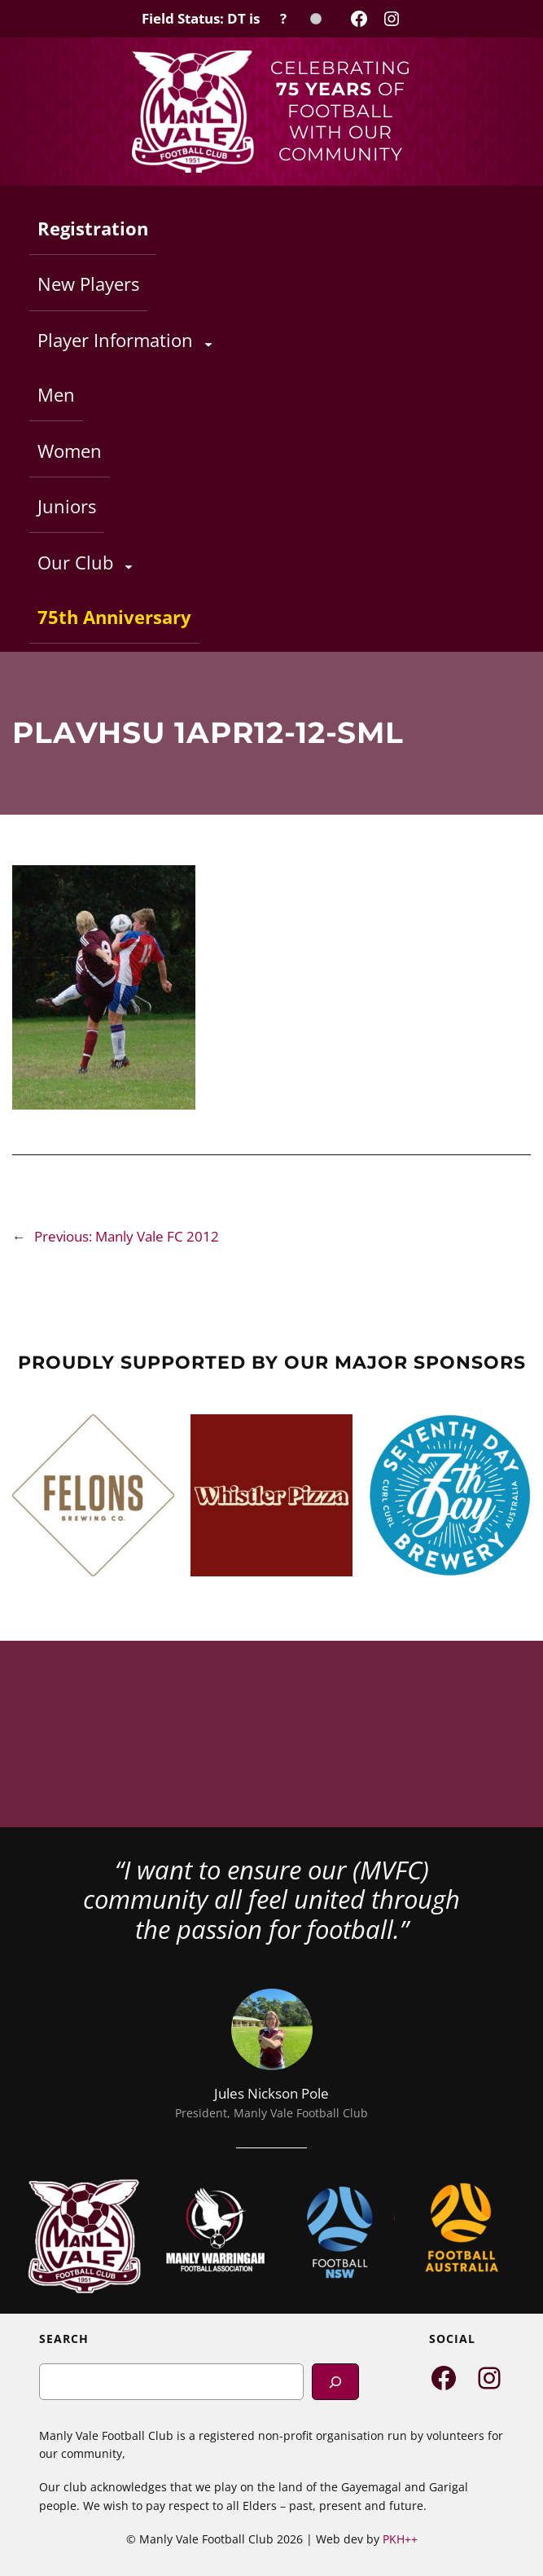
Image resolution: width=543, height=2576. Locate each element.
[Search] (335, 2381)
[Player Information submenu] (208, 344)
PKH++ (400, 2539)
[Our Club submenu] (129, 566)
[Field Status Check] (232, 18)
